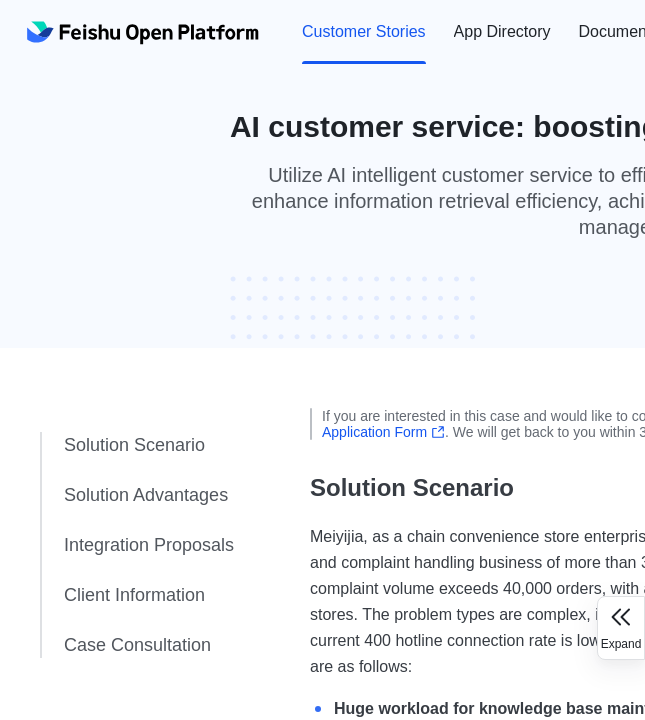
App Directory (502, 31)
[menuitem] (364, 32)
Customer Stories (364, 31)
